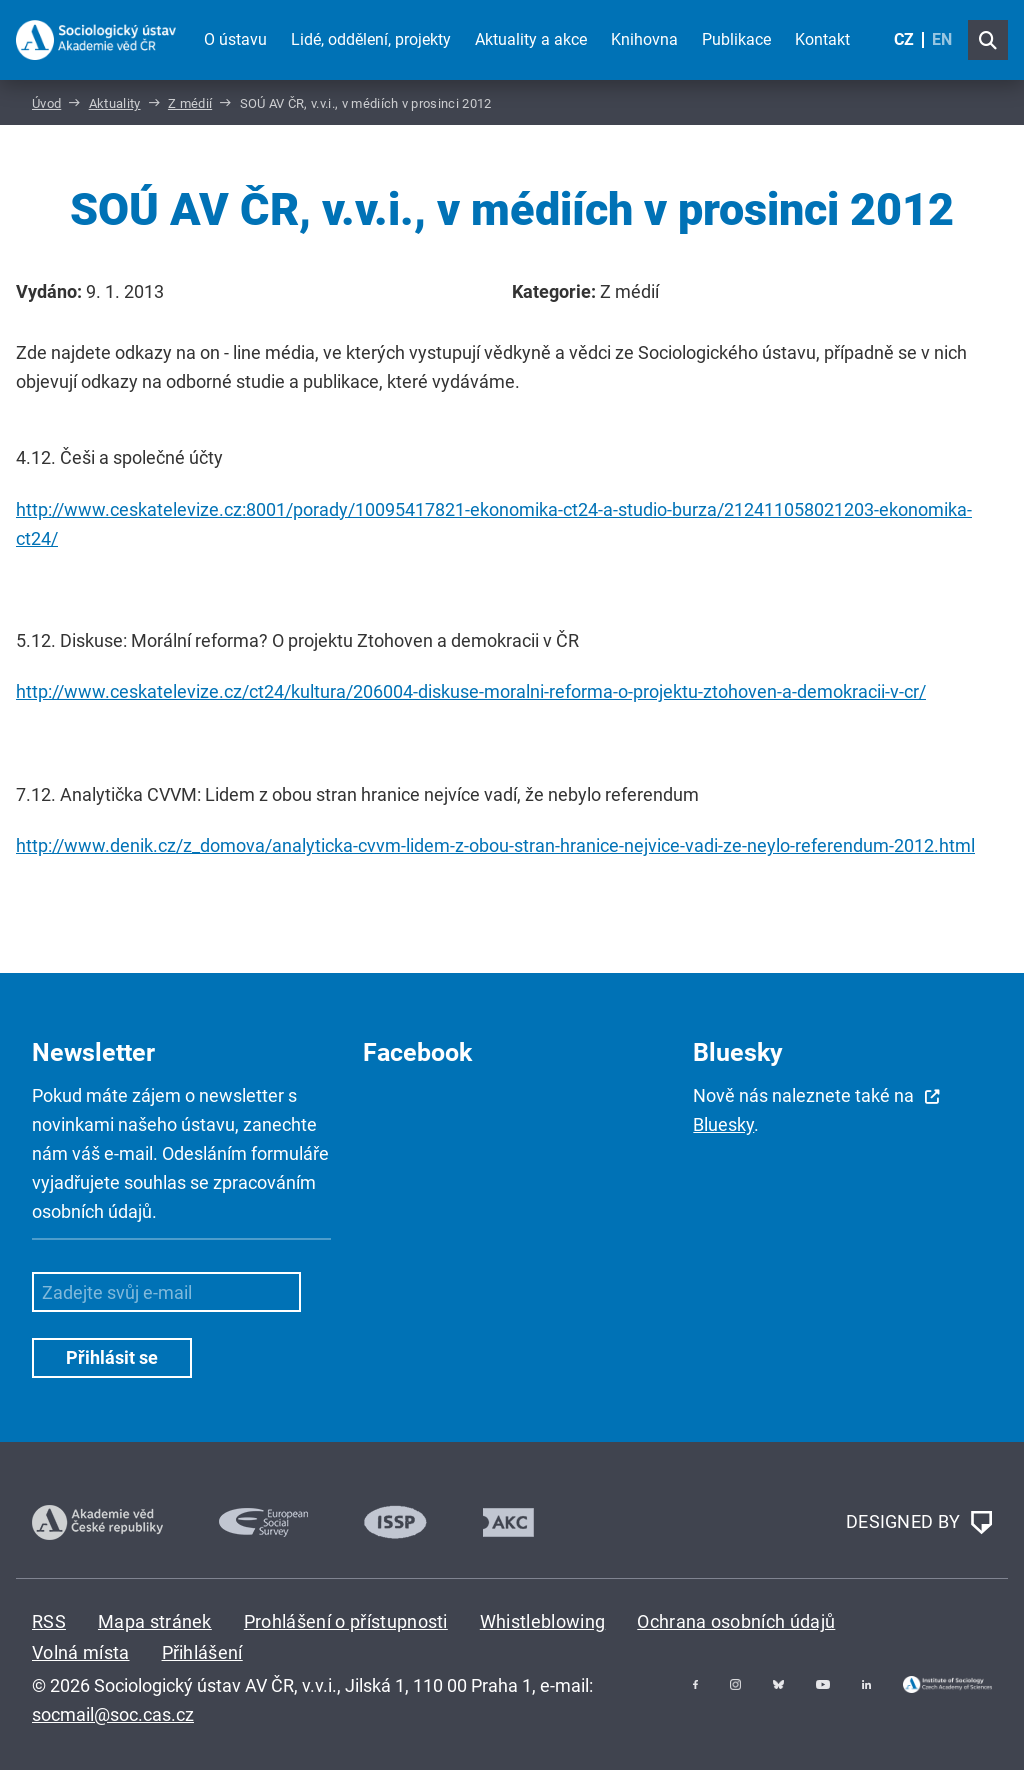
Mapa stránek (155, 1621)
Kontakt (822, 39)
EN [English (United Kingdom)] (942, 39)
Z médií (190, 103)
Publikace (736, 39)
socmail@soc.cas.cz (113, 1714)
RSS (49, 1621)
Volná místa (81, 1652)
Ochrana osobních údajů (736, 1621)
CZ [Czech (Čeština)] (904, 39)
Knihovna (644, 39)
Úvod (46, 103)
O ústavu (235, 39)
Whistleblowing (542, 1621)
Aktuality (115, 103)
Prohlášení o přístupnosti (346, 1621)
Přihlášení (202, 1652)
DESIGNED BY (919, 1523)
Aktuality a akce (531, 39)
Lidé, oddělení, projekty (371, 39)
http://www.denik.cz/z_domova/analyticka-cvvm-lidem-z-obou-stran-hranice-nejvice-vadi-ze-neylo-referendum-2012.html (495, 845)
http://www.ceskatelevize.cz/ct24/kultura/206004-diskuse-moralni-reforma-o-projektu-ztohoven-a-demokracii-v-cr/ (471, 691)
